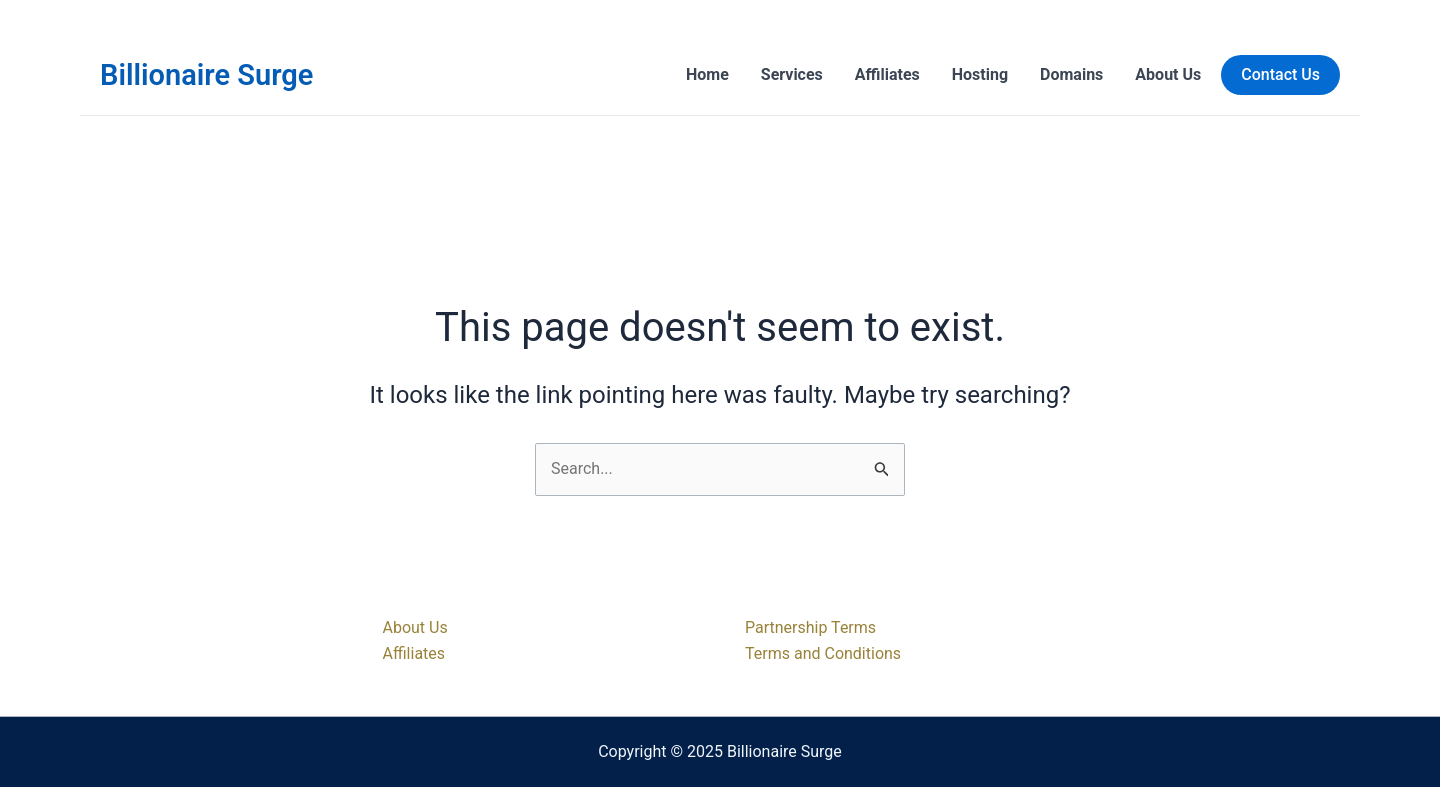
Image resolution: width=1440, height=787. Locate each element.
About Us (1168, 74)
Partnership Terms (810, 627)
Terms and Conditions (823, 653)
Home (707, 74)
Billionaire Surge (206, 75)
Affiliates (887, 74)
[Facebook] (1234, 683)
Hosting (980, 74)
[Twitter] (1264, 683)
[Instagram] (1294, 683)
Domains (1071, 74)
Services (792, 74)
